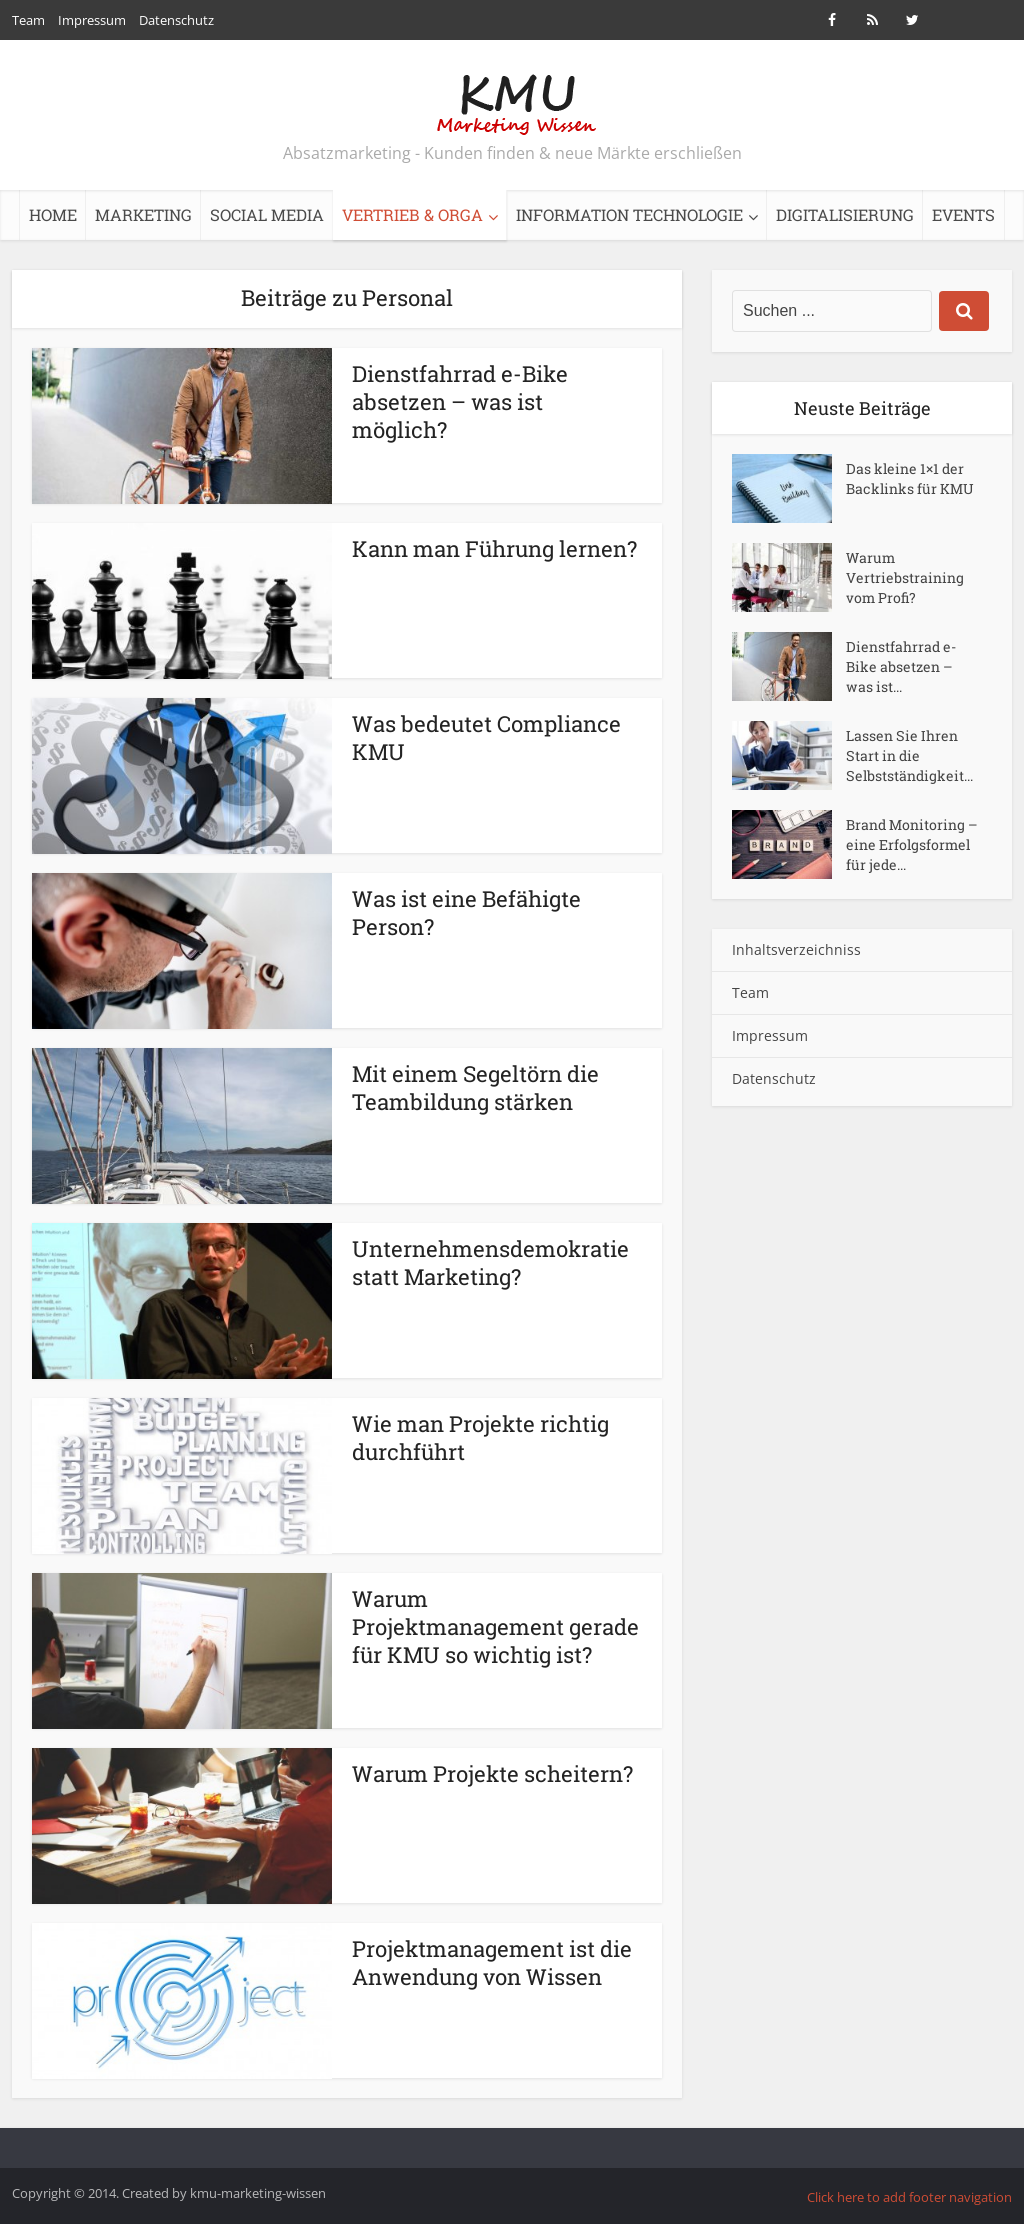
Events (963, 214)
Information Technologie (629, 214)
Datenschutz (176, 20)
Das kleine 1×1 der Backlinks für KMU (910, 478)
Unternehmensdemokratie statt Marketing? (490, 1262)
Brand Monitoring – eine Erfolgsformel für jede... (912, 844)
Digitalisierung (845, 214)
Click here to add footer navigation (909, 2197)
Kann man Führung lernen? (494, 548)
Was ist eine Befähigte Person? (466, 912)
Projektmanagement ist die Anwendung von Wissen (492, 1962)
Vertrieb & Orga (412, 214)
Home (53, 214)
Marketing (143, 214)
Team (28, 20)
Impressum (92, 20)
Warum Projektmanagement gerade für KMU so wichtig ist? (495, 1626)
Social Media (267, 214)
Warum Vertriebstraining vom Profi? (905, 577)
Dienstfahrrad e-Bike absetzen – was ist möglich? (460, 401)
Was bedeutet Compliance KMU (486, 737)
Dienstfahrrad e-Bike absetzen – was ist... (901, 666)
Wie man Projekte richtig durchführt (480, 1437)
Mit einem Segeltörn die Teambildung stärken (475, 1087)
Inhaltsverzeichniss (796, 949)
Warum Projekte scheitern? (492, 1773)
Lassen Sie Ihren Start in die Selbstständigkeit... (909, 755)
